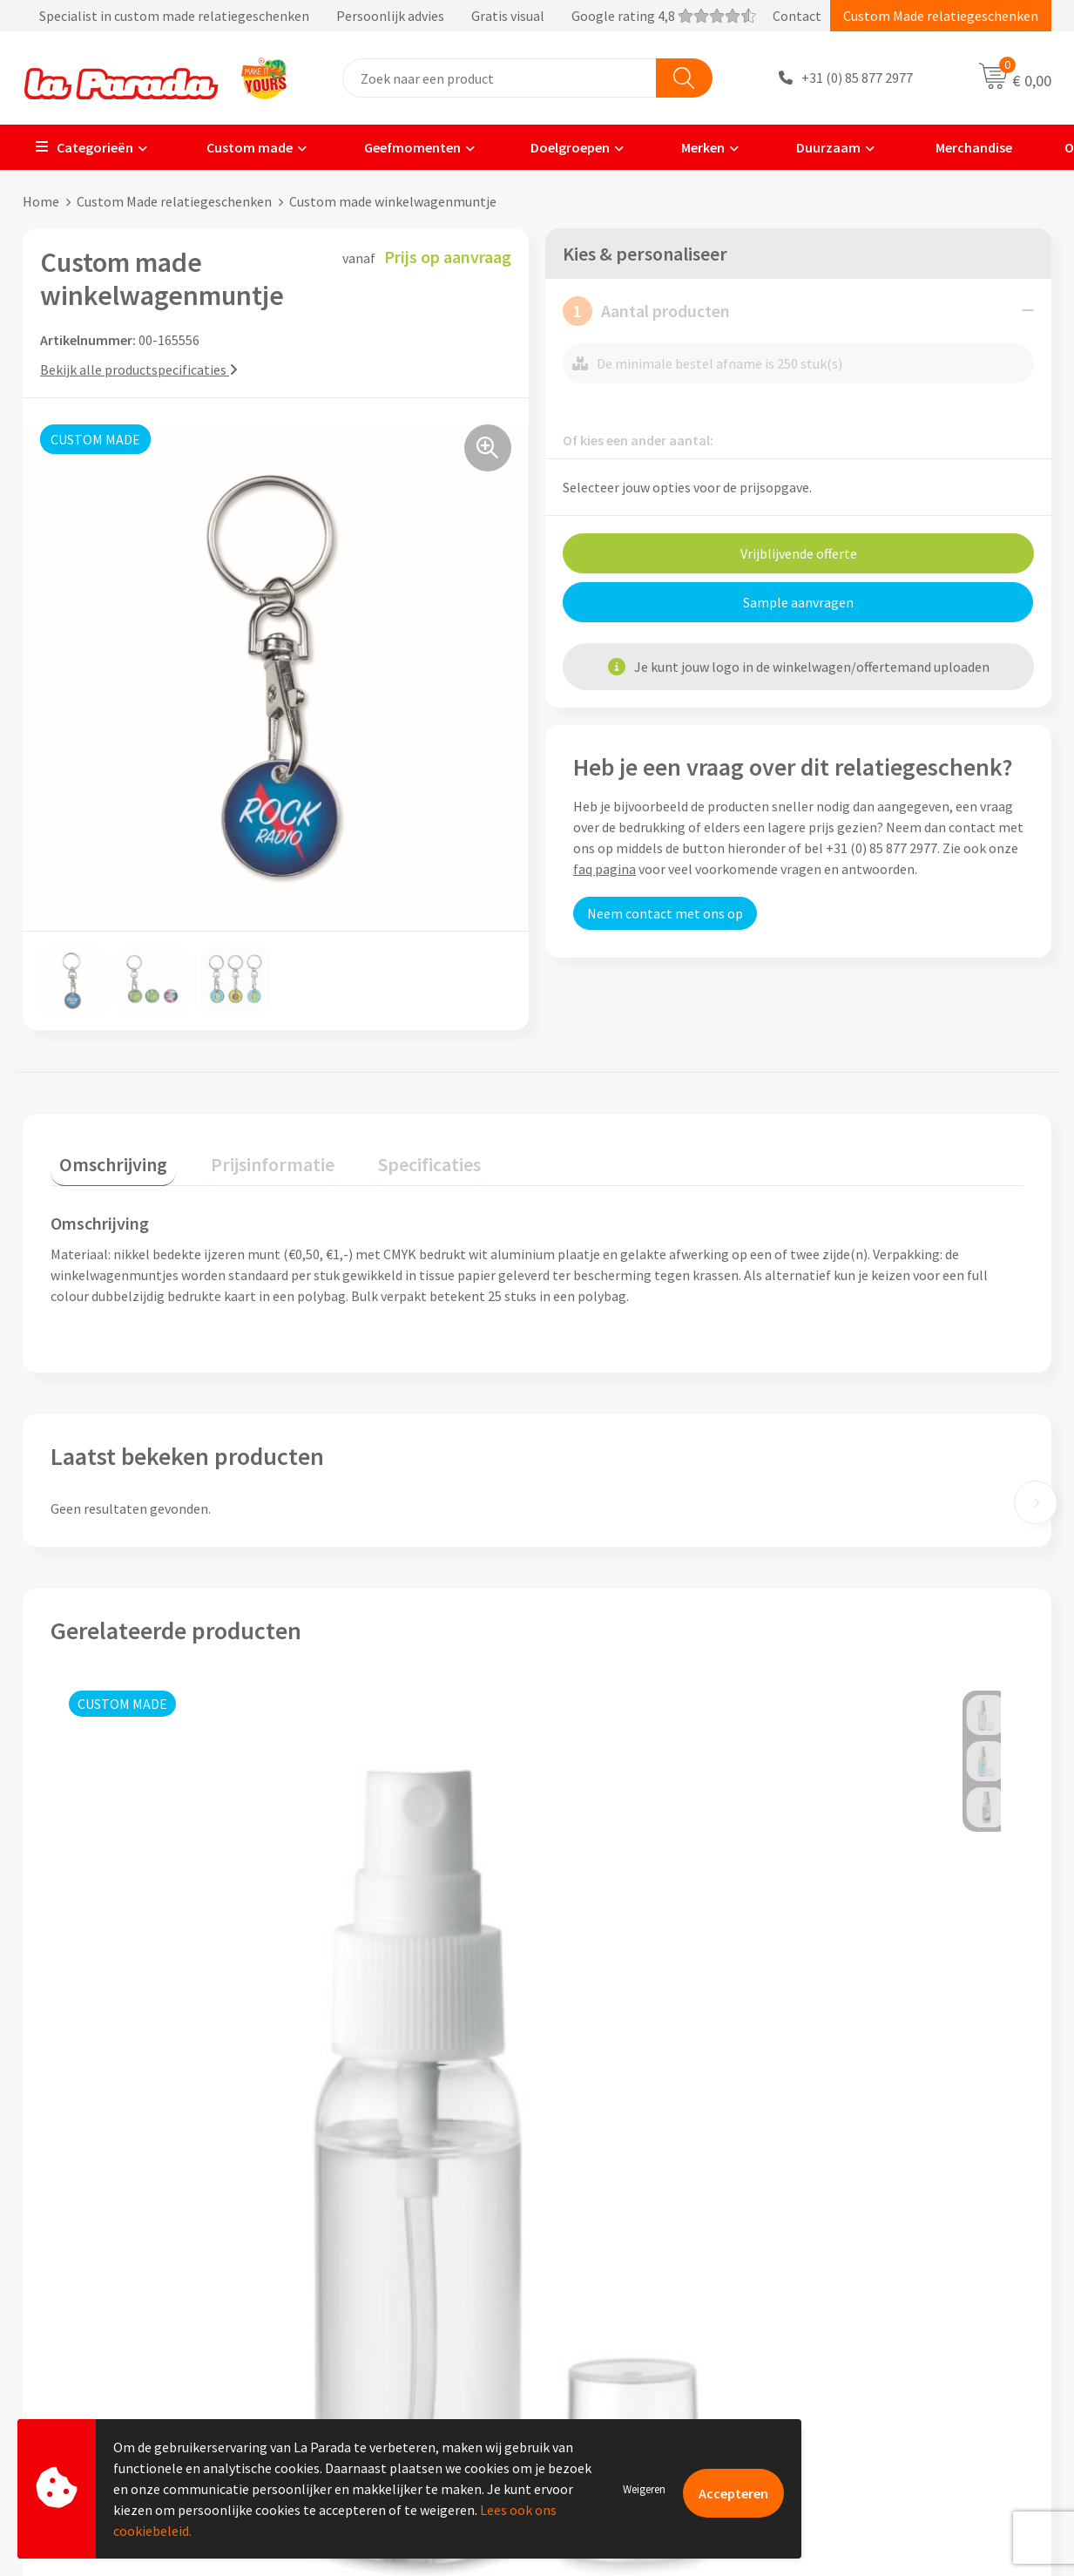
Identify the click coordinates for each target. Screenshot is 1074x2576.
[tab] (105, 1159)
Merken (692, 147)
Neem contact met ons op (665, 912)
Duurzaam (817, 147)
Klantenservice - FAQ (620, 2252)
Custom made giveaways (886, 2252)
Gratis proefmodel (613, 2279)
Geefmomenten (401, 147)
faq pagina (604, 868)
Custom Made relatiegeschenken (940, 15)
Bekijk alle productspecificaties (139, 368)
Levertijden (591, 2332)
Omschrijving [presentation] (105, 1154)
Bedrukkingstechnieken (884, 2306)
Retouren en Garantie (622, 2358)
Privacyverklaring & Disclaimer (394, 2358)
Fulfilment (590, 2411)
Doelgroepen (560, 147)
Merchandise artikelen (880, 2279)
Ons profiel (337, 2252)
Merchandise (960, 147)
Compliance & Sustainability (388, 2306)
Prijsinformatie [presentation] (246, 1154)
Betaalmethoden (609, 2385)
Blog (828, 2385)
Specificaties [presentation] (385, 1154)
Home (41, 201)
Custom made (237, 147)
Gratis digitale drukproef (632, 2306)
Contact (797, 15)
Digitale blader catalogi (884, 2358)
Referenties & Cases (363, 2279)
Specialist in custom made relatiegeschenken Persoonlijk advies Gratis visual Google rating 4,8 (389, 15)
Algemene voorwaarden (374, 2332)
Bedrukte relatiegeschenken (898, 2332)
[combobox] (499, 78)
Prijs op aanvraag (132, 2065)
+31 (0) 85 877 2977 (857, 78)
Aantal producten (646, 310)
